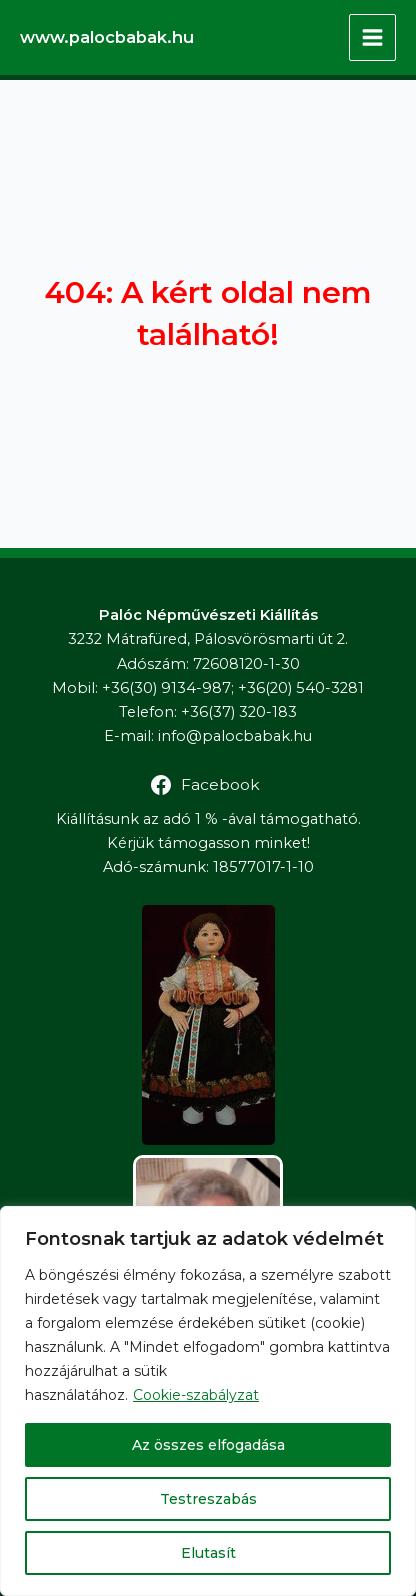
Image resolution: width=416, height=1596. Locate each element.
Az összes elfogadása (208, 1445)
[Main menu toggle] (372, 37)
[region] (208, 1401)
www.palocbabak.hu (107, 37)
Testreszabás (208, 1499)
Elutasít (208, 1553)
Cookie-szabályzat (196, 1395)
